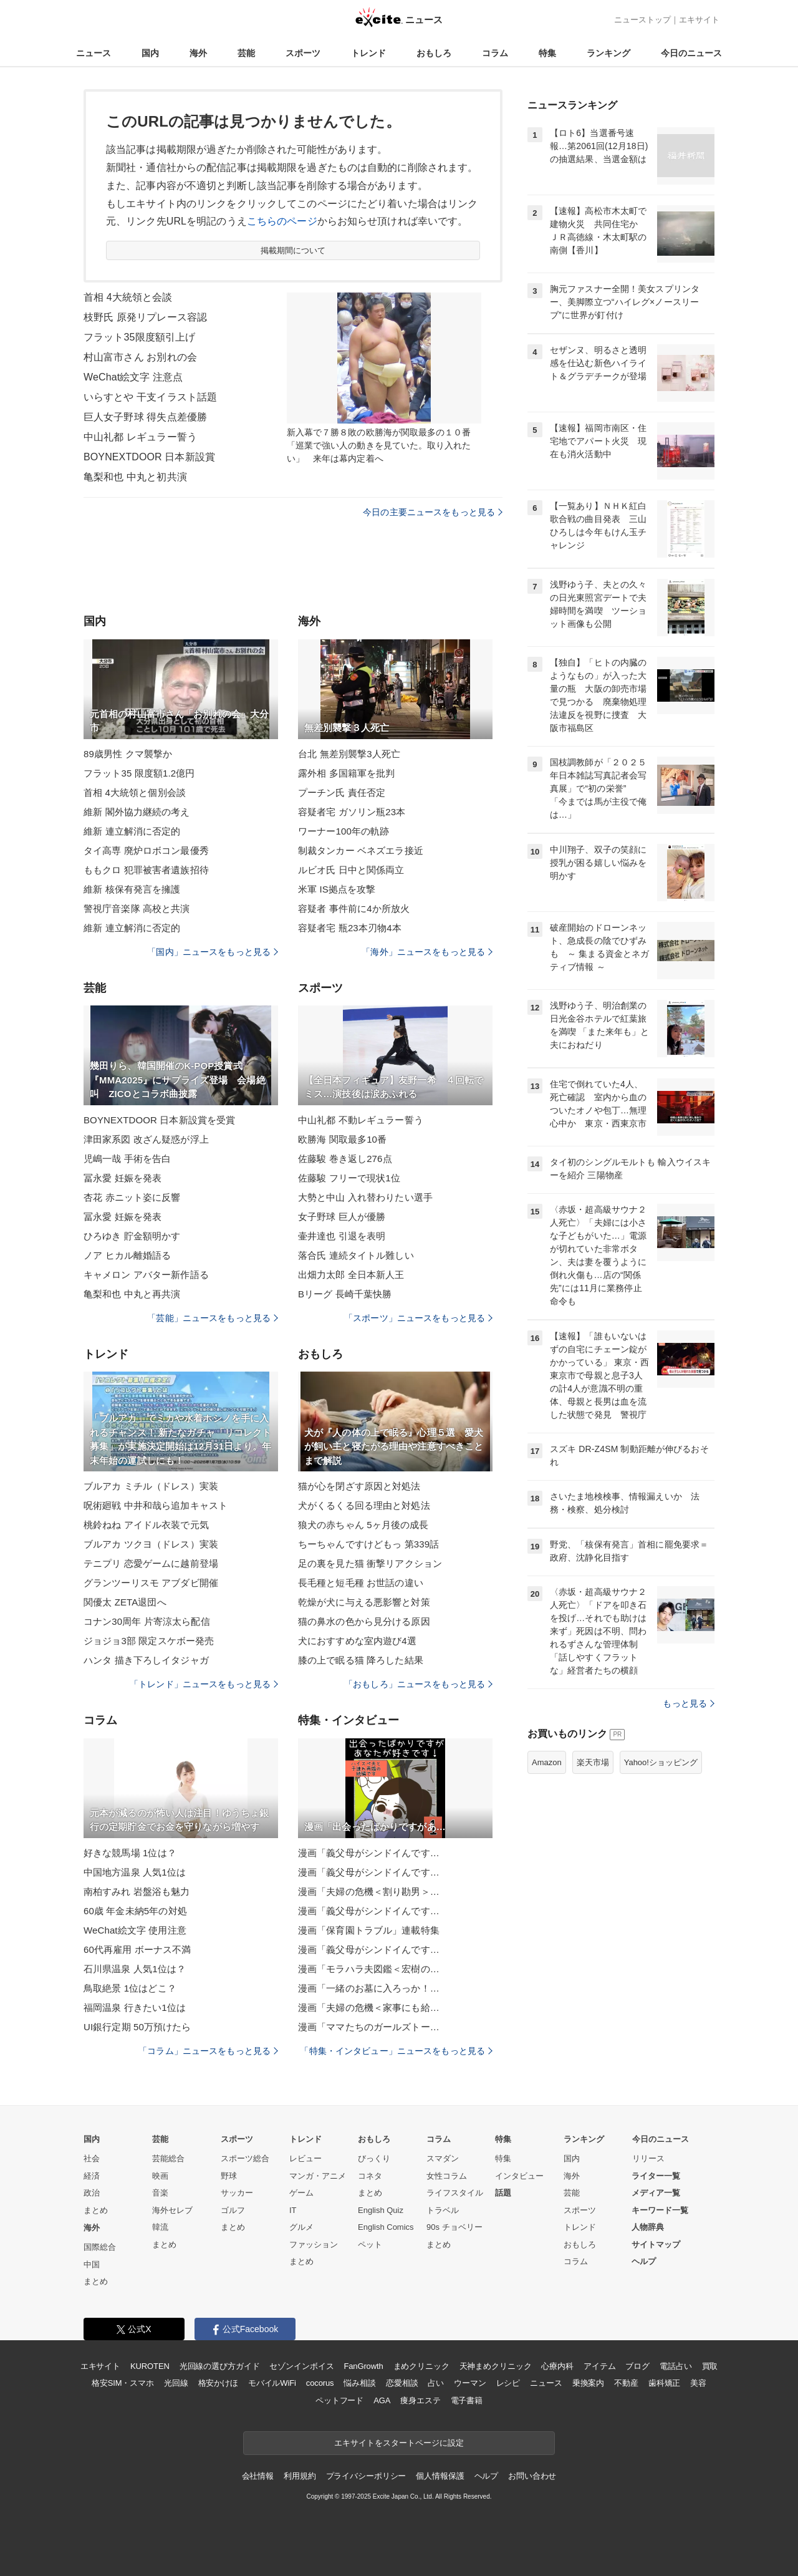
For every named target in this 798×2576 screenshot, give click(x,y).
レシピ (508, 2383)
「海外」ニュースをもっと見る (427, 952)
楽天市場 (593, 1762)
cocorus (320, 2383)
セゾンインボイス (301, 2366)
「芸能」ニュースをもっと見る (212, 1318)
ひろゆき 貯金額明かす (132, 1236)
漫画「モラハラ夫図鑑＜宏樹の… (369, 1968)
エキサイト (699, 19)
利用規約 (299, 2476)
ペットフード (339, 2400)
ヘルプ (644, 2261)
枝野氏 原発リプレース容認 (145, 317)
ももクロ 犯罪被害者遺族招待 (146, 869)
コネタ (370, 2176)
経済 (92, 2176)
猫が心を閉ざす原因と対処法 (359, 1486)
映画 (160, 2176)
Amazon (547, 1762)
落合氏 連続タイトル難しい (356, 1255)
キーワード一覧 (660, 2210)
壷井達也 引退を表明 (341, 1236)
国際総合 (100, 2247)
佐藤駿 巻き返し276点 (345, 1158)
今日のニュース (691, 53)
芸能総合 (168, 2158)
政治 (92, 2192)
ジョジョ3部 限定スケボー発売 (149, 1640)
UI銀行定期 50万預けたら (137, 2027)
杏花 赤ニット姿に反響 (132, 1197)
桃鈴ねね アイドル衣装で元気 (146, 1524)
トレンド (368, 53)
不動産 (626, 2383)
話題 (503, 2192)
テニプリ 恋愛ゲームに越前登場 (151, 1563)
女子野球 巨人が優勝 (341, 1216)
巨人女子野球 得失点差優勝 (145, 417)
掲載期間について (293, 250)
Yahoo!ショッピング (661, 1762)
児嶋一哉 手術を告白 (127, 1158)
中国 (92, 2264)
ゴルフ (233, 2210)
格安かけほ (218, 2383)
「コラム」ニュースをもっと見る (208, 2051)
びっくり (374, 2158)
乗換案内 (588, 2383)
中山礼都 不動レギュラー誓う (360, 1120)
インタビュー (519, 2176)
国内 (150, 53)
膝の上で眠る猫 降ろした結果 (360, 1660)
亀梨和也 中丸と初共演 (135, 477)
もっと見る (688, 1703)
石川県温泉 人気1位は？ (135, 1968)
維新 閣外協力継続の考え (137, 811)
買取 (710, 2366)
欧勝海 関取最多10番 (342, 1139)
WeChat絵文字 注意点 (133, 377)
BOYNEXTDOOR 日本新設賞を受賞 (159, 1120)
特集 (547, 53)
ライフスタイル (454, 2192)
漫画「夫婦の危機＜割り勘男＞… (369, 1891)
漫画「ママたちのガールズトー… (369, 2027)
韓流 (160, 2227)
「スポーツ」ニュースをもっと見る (418, 1318)
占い (436, 2383)
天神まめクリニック (495, 2366)
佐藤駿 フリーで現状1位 (349, 1178)
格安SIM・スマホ (123, 2383)
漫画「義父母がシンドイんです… (369, 1852)
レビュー (305, 2158)
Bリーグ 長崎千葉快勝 (345, 1294)
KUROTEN (150, 2366)
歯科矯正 (664, 2383)
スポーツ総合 (245, 2158)
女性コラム (446, 2176)
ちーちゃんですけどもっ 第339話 (368, 1544)
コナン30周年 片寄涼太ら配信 (147, 1621)
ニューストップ (642, 19)
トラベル (442, 2210)
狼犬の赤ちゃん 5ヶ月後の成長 (363, 1524)
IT (293, 2210)
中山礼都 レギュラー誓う (140, 437)
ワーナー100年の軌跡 (343, 831)
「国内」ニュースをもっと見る (212, 952)
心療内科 (557, 2366)
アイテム (599, 2366)
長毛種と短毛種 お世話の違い (360, 1582)
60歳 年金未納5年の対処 (135, 1910)
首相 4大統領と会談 (128, 297)
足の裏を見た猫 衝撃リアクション (370, 1563)
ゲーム (301, 2192)
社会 (92, 2158)
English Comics (386, 2227)
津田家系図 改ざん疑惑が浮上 (146, 1139)
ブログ (637, 2366)
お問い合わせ (532, 2476)
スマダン (442, 2158)
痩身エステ (420, 2400)
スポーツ (303, 53)
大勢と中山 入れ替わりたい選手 (365, 1197)
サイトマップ (656, 2244)
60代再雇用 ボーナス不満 (137, 1949)
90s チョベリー (454, 2227)
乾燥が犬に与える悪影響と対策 (364, 1602)
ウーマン (470, 2383)
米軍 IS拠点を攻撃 (337, 889)
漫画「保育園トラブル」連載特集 (369, 1930)
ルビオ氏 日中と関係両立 (351, 869)
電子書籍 (467, 2400)
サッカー (237, 2192)
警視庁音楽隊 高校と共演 (137, 908)
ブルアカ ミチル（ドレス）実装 (151, 1486)
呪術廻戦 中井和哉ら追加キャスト (156, 1505)
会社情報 (258, 2476)
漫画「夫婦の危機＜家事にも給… (369, 2007)
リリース (648, 2158)
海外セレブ (172, 2210)
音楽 (160, 2192)
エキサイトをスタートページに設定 (399, 2443)
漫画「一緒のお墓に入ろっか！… (369, 1988)
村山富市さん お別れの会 (140, 357)
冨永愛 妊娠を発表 (122, 1178)
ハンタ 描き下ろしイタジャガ (146, 1660)
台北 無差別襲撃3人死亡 (349, 753)
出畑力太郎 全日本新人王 (351, 1274)
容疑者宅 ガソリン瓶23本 (351, 811)
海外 (198, 53)
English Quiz (380, 2210)
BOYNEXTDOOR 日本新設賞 (149, 457)
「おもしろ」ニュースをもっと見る (418, 1684)
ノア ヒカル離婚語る (127, 1255)
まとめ (96, 2210)
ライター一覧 (656, 2176)
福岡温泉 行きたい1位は (135, 2007)
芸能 (246, 53)
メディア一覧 (656, 2192)
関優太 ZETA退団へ (125, 1602)
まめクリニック (421, 2366)
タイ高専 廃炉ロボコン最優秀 (146, 850)
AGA (381, 2400)
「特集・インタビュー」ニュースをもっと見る (396, 2051)
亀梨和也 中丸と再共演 (132, 1294)
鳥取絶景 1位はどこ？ (130, 1988)
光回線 (176, 2383)
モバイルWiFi (272, 2383)
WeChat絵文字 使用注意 (135, 1930)
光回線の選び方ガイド (220, 2366)
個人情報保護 (440, 2476)
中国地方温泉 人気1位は (135, 1872)
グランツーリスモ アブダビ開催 (151, 1582)
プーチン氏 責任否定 (341, 792)
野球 (229, 2176)
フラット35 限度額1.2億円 (139, 773)
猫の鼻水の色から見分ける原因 (364, 1621)
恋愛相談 (402, 2383)
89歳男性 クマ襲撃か (128, 753)
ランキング (608, 53)
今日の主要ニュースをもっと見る (432, 512)
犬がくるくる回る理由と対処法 (364, 1505)
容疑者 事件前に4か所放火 (354, 908)
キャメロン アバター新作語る (146, 1274)
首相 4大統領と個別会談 (135, 792)
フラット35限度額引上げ (139, 337)
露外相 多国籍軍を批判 (346, 773)
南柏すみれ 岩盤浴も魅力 (137, 1891)
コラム (495, 53)
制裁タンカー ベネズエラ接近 (360, 850)
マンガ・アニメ (317, 2176)
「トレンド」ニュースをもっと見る (204, 1684)
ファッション (313, 2244)
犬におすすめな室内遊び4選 (357, 1640)
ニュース (93, 53)
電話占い (675, 2366)
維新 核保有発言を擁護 (132, 889)
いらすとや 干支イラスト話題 (150, 397)
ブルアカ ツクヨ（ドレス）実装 (151, 1544)
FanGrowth (363, 2366)
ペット (370, 2244)
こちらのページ (282, 221)
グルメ (301, 2227)
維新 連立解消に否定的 (132, 831)
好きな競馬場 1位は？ (130, 1852)
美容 (698, 2383)
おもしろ (433, 53)
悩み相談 (359, 2383)
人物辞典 (648, 2227)
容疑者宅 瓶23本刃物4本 (349, 927)
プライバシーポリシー (366, 2476)
